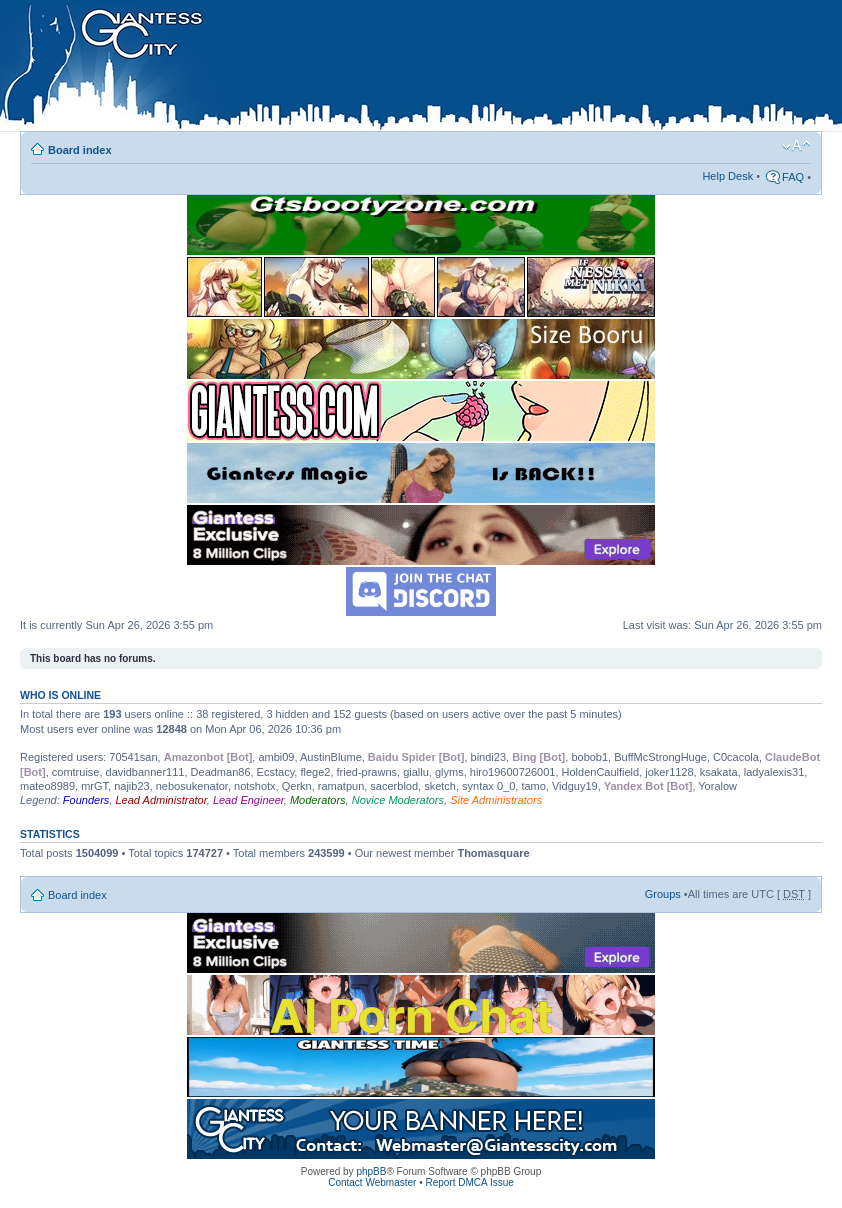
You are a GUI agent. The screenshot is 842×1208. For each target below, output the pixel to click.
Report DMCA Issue (469, 1182)
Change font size (796, 146)
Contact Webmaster (372, 1182)
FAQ (793, 177)
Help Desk (727, 176)
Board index (80, 150)
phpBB (371, 1171)
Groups (663, 894)
